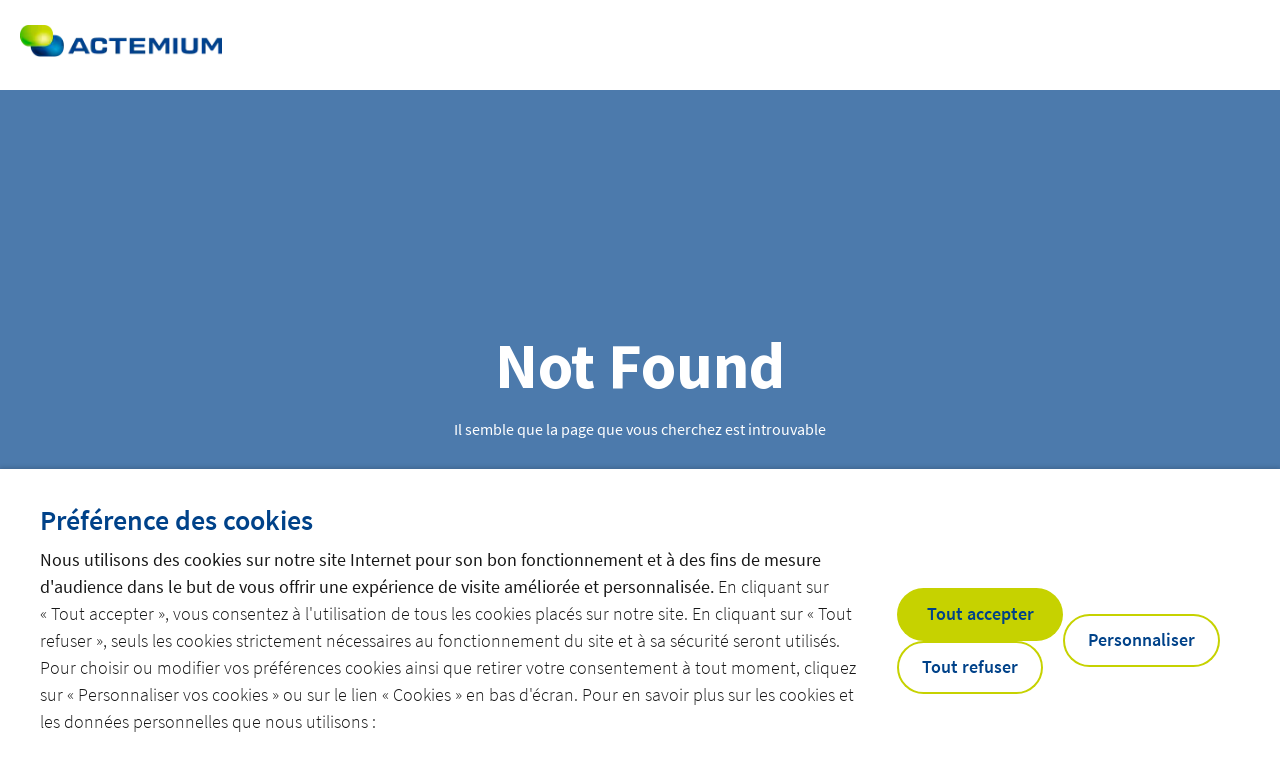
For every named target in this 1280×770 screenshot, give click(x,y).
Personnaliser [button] (1141, 639)
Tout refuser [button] (970, 666)
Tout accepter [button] (980, 613)
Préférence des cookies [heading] (176, 520)
